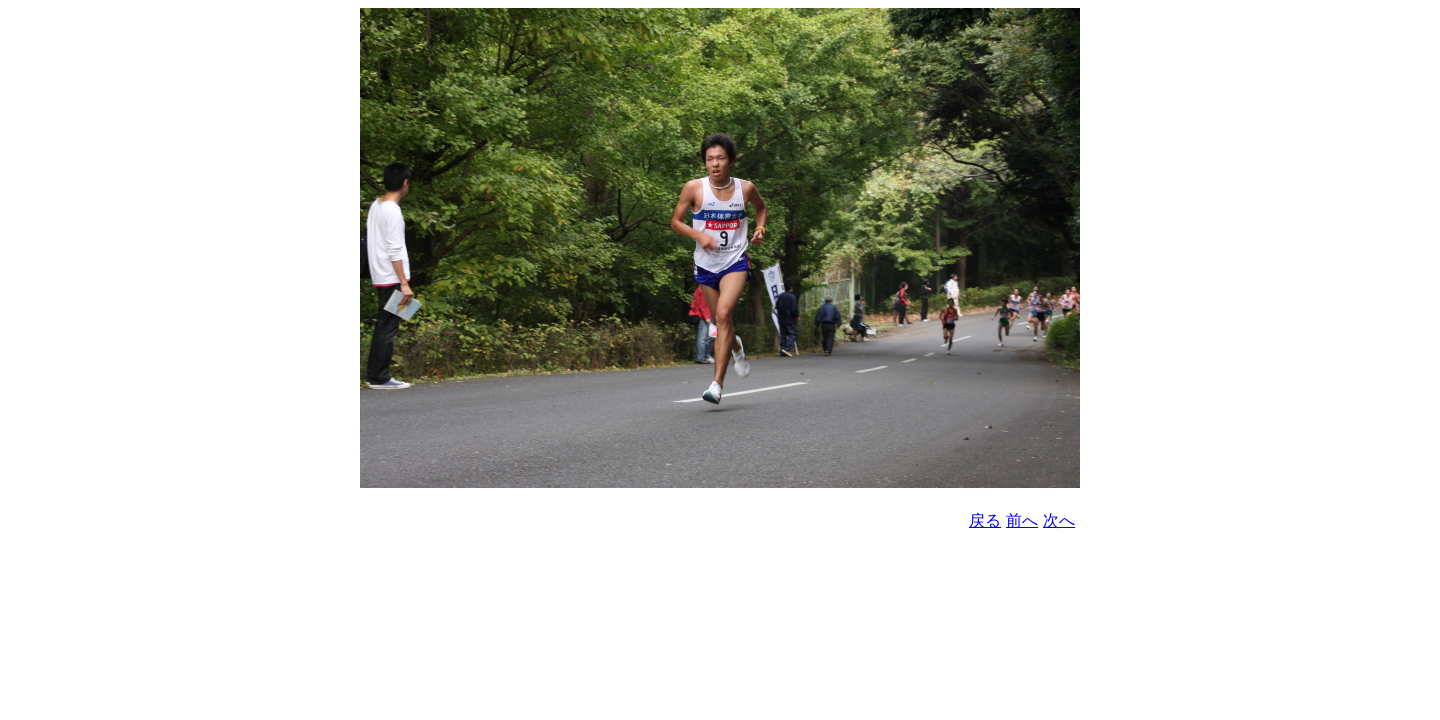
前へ (1022, 520)
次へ (1059, 520)
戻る (985, 520)
